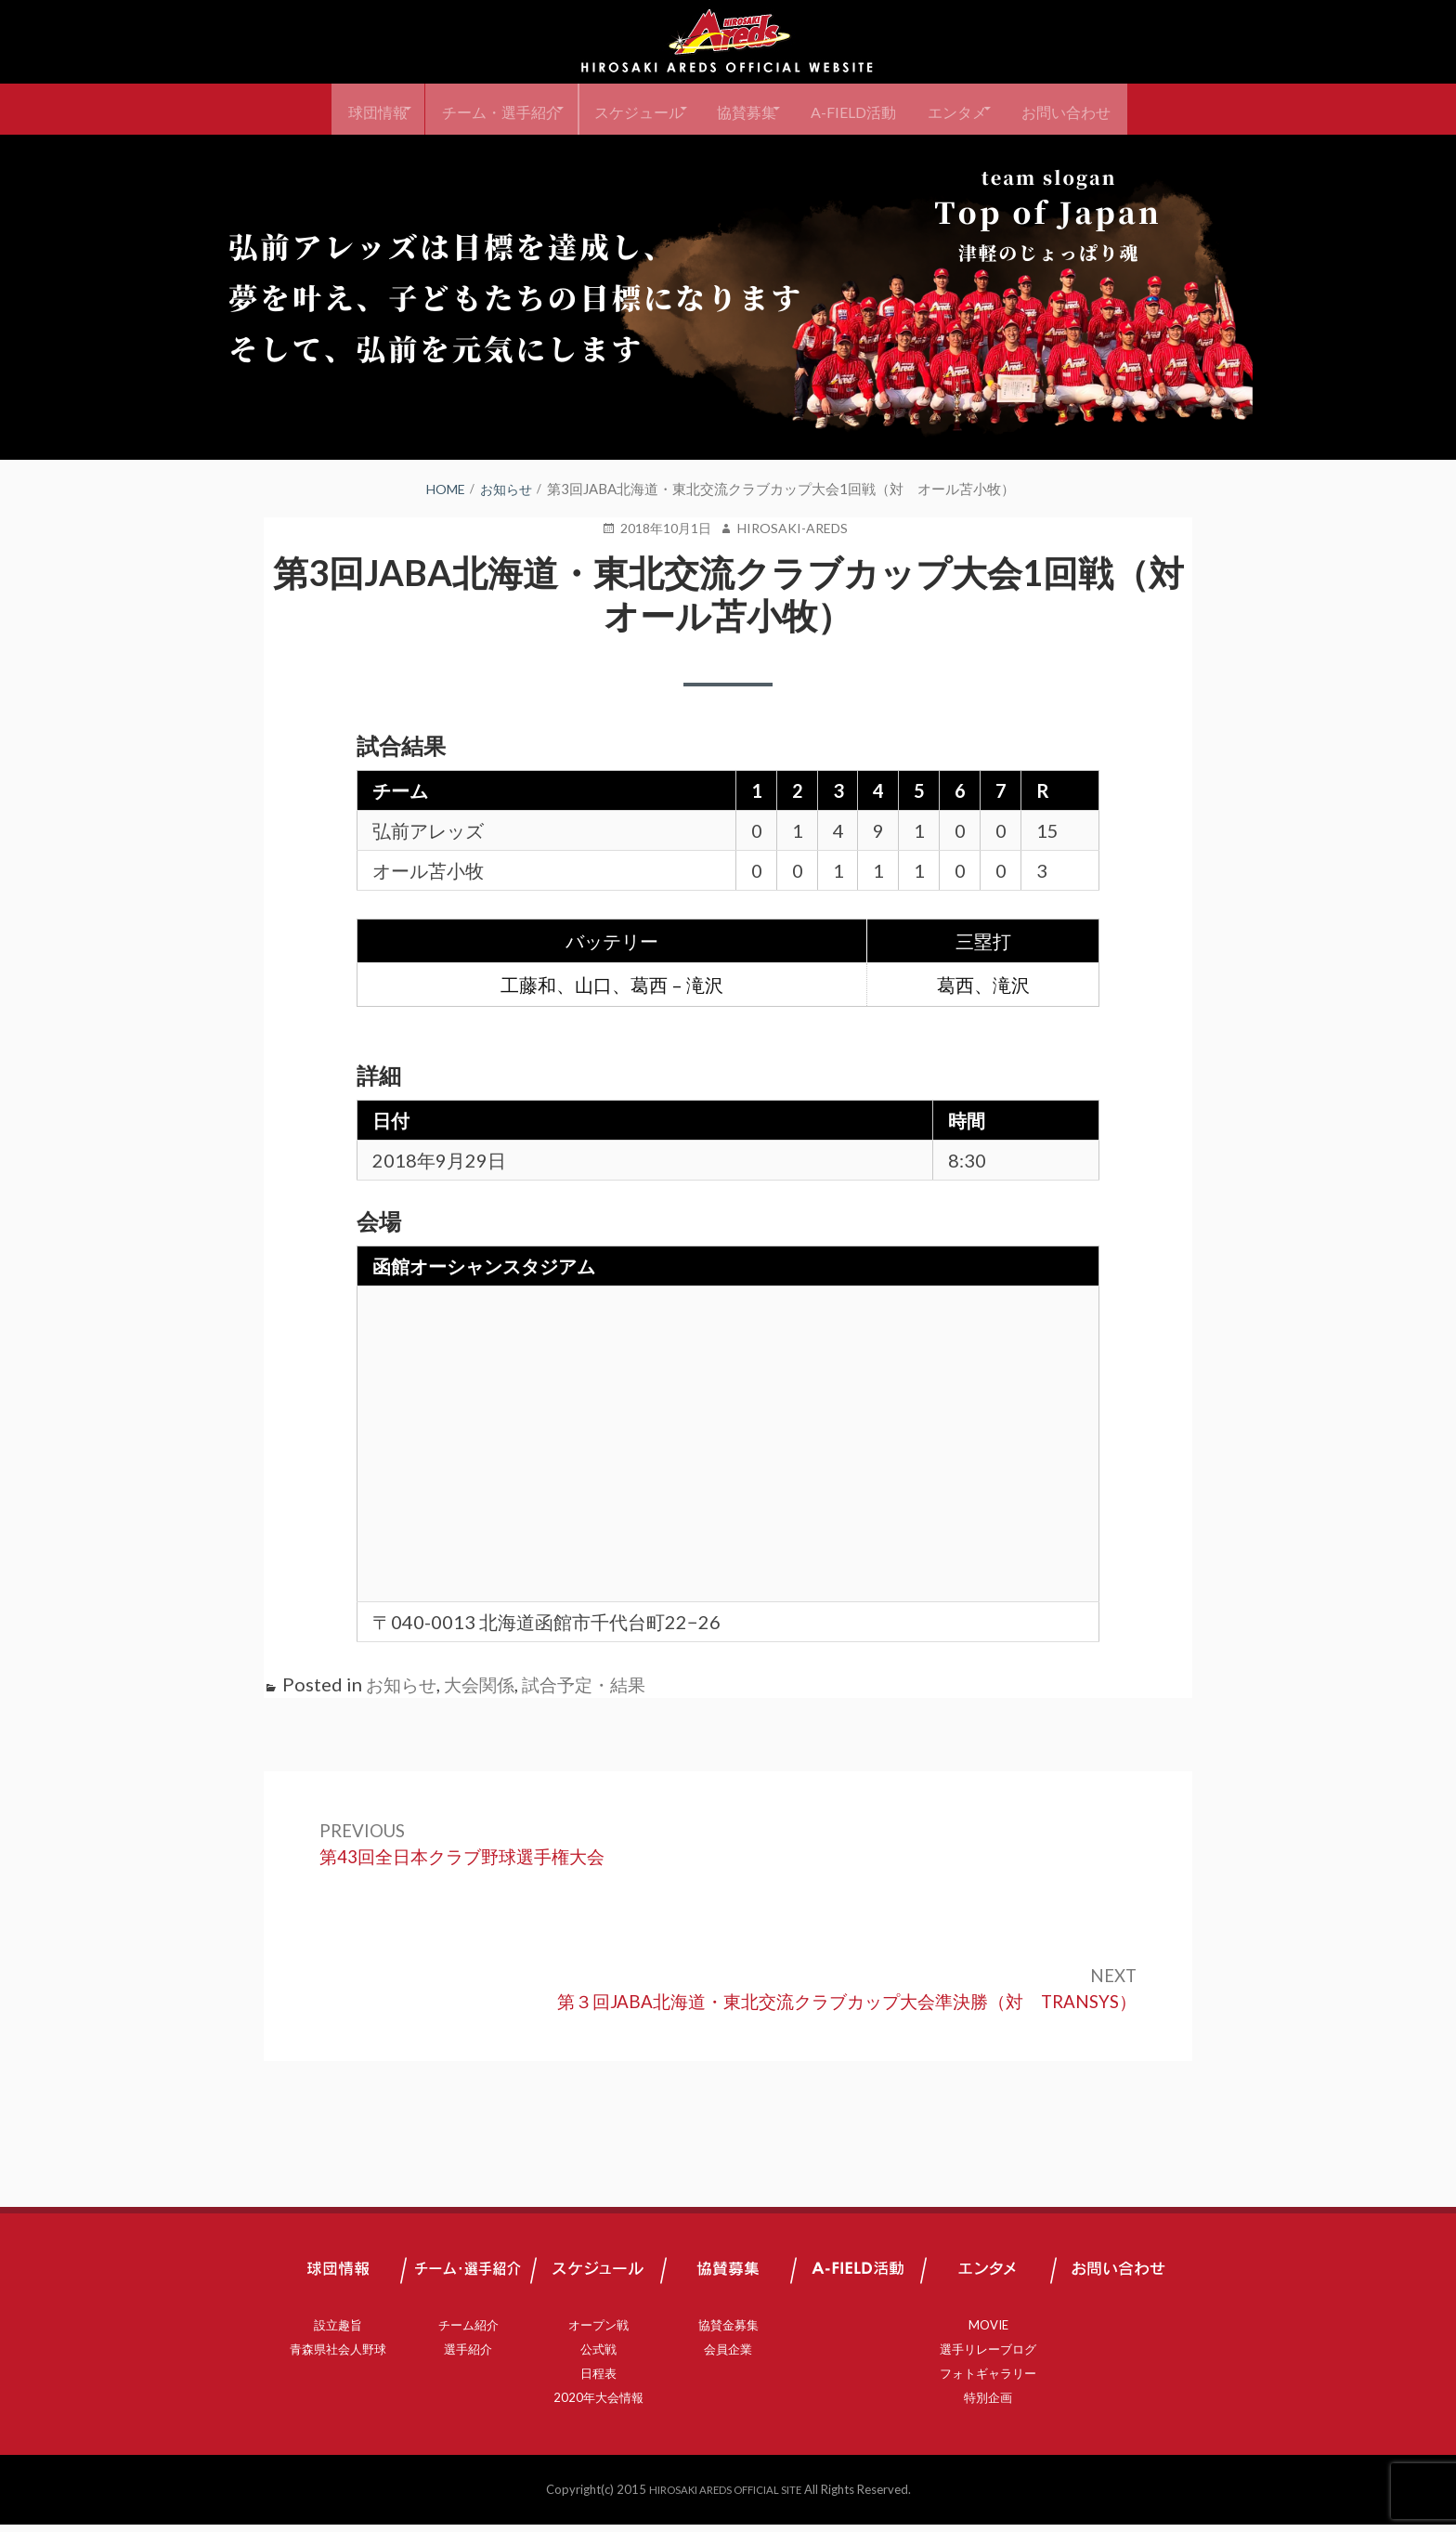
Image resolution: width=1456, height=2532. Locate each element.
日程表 (598, 2380)
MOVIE (988, 2332)
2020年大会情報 (598, 2404)
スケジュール (622, 109)
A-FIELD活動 (867, 109)
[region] (728, 297)
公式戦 (598, 2356)
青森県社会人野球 (338, 2356)
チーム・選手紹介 (469, 109)
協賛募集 (745, 109)
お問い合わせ (1110, 109)
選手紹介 (468, 2356)
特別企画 (988, 2404)
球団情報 (330, 109)
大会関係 (485, 1684)
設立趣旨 (338, 2332)
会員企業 (728, 2356)
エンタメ (987, 109)
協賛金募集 (728, 2332)
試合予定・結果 (594, 1684)
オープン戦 (598, 2332)
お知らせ (403, 1684)
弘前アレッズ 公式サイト (728, 42)
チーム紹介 (468, 2332)
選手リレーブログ (988, 2356)
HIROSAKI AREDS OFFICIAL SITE (725, 2496)
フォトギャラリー (988, 2380)
